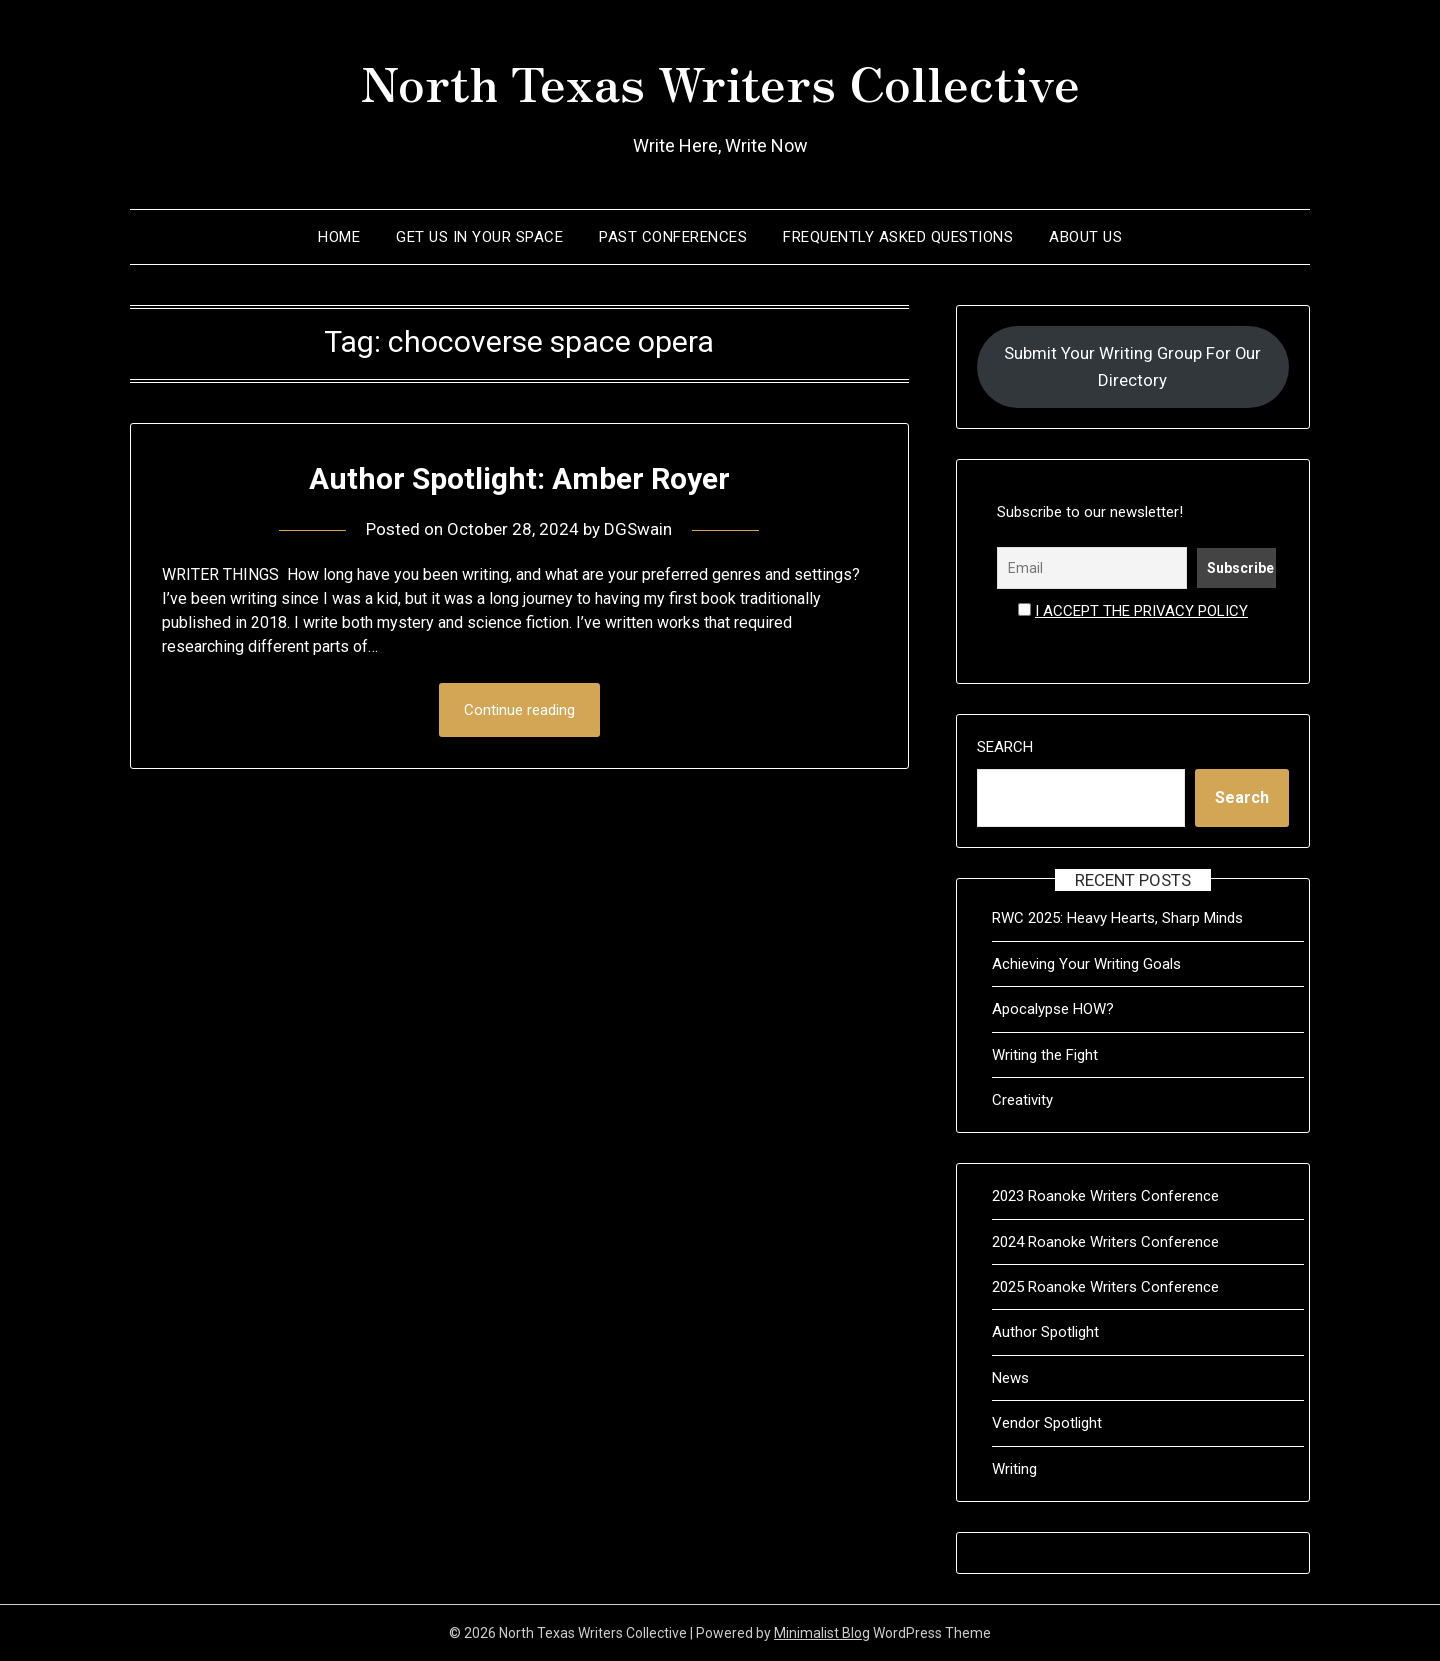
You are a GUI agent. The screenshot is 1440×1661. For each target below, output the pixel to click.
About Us (1085, 237)
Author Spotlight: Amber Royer (519, 478)
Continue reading (519, 710)
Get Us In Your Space (479, 237)
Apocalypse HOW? (1053, 1009)
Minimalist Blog (822, 1633)
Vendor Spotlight (1047, 1423)
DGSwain (638, 529)
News (1010, 1378)
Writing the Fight (1045, 1055)
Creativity (1022, 1100)
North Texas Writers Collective (720, 81)
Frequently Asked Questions (898, 237)
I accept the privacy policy (1141, 611)
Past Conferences (673, 237)
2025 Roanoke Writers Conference (1105, 1287)
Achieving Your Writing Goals (1086, 964)
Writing (1014, 1469)
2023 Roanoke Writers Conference (1105, 1196)
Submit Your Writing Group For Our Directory (1132, 366)
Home (339, 237)
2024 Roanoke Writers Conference (1105, 1242)
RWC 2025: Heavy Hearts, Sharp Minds (1117, 918)
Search (1005, 747)
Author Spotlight (1045, 1332)
